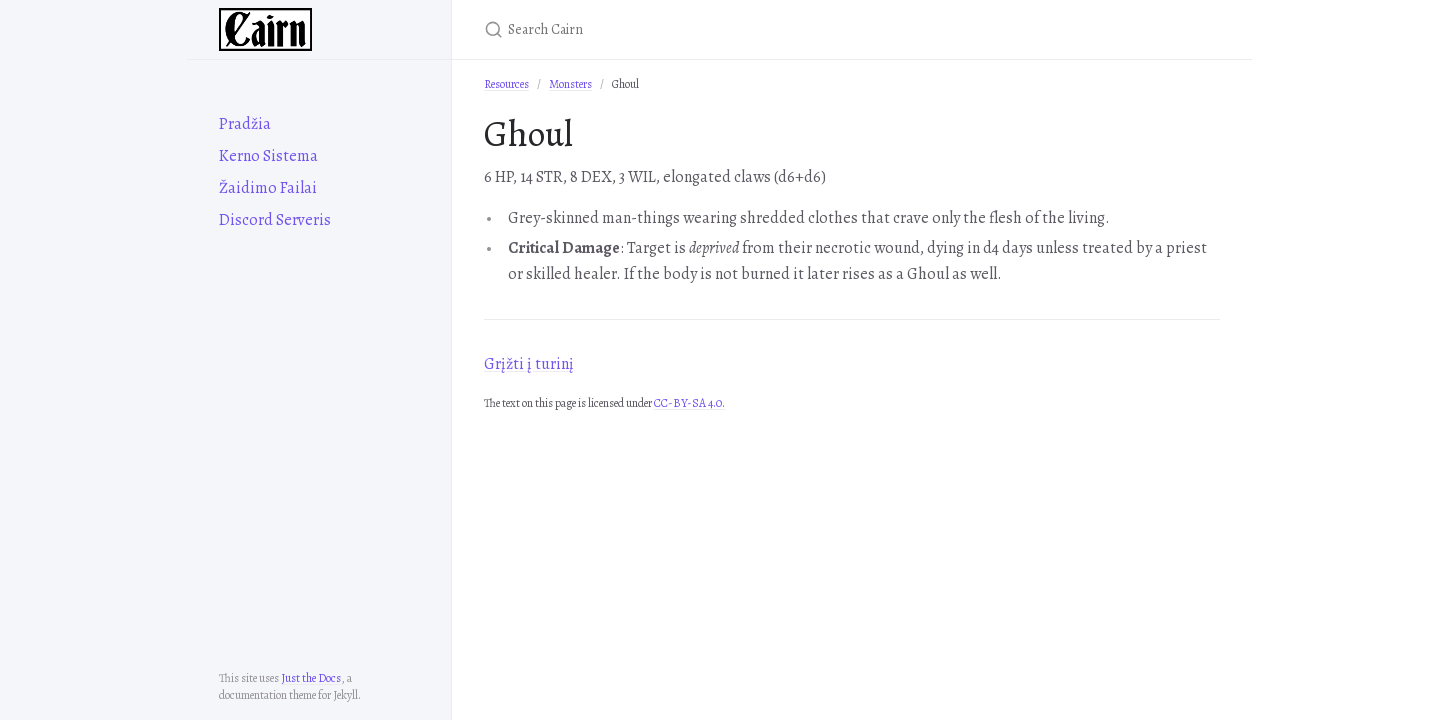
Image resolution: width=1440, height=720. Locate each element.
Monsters (570, 84)
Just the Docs (311, 678)
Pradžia (245, 124)
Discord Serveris (275, 220)
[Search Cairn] (720, 29)
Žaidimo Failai (268, 188)
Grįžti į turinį (529, 364)
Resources (506, 84)
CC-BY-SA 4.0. (689, 403)
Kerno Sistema (268, 156)
